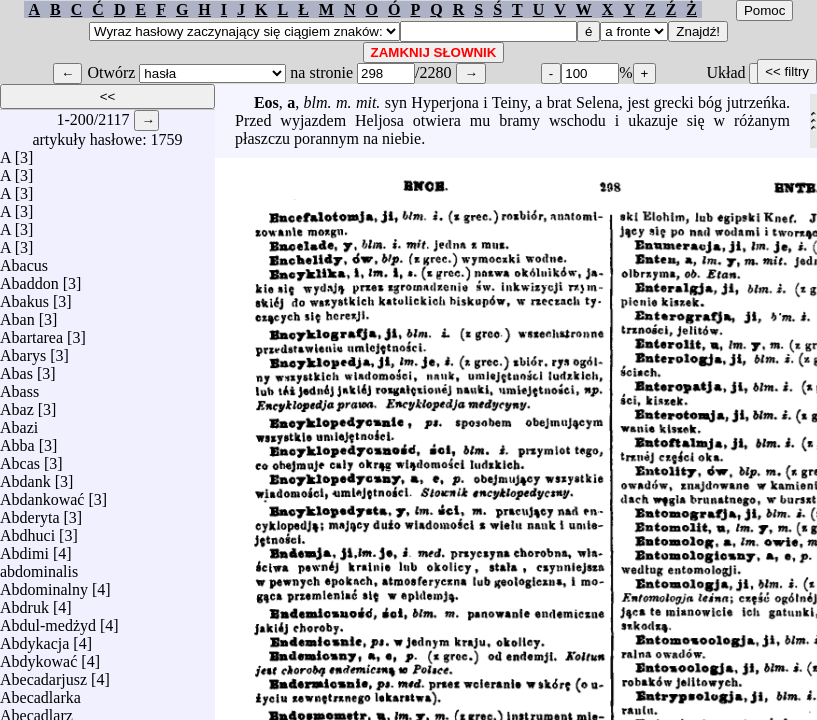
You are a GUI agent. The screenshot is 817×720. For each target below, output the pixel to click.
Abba (17, 440)
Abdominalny (44, 584)
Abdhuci (27, 530)
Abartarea (31, 332)
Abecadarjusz (43, 674)
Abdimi (24, 548)
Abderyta (30, 512)
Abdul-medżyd (48, 620)
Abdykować (38, 656)
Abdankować (42, 494)
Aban (17, 314)
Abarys (23, 350)
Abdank (25, 476)
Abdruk (24, 602)
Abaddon (29, 278)
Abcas (20, 458)
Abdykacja (34, 638)
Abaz (17, 404)
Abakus (24, 296)
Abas (16, 368)
